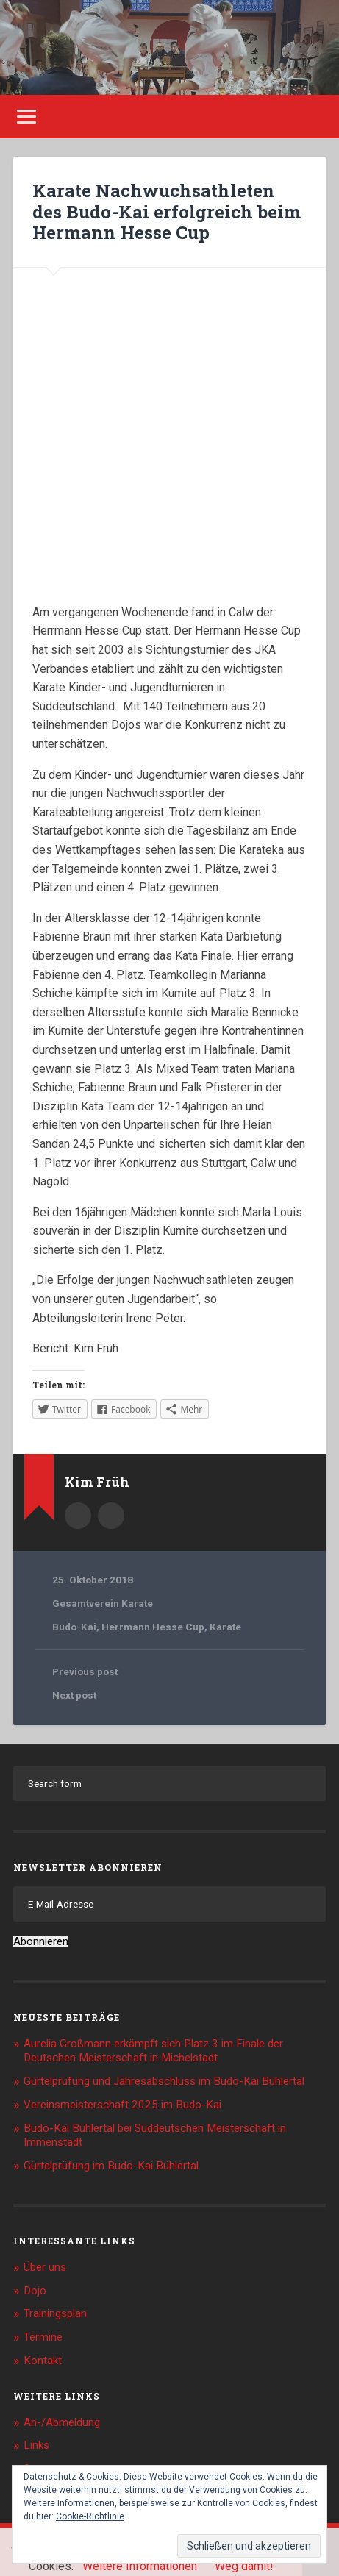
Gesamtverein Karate (102, 1603)
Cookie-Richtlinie (90, 2516)
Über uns (45, 2267)
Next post (74, 1695)
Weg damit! (244, 2566)
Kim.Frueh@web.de (111, 1515)
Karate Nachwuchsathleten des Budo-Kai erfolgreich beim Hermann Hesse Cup (166, 212)
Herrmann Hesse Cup (152, 1627)
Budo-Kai (74, 1627)
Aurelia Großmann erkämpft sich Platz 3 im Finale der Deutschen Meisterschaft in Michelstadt (153, 2051)
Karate (225, 1627)
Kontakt (43, 2360)
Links (36, 2445)
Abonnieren (40, 1941)
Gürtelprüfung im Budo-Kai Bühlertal (111, 2165)
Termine (43, 2337)
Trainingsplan (55, 2313)
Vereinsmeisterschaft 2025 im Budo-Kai (122, 2104)
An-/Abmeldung (62, 2422)
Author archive (78, 1515)
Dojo (35, 2290)
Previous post (85, 1671)
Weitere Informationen (139, 2566)
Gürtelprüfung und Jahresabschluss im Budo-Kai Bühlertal (164, 2081)
